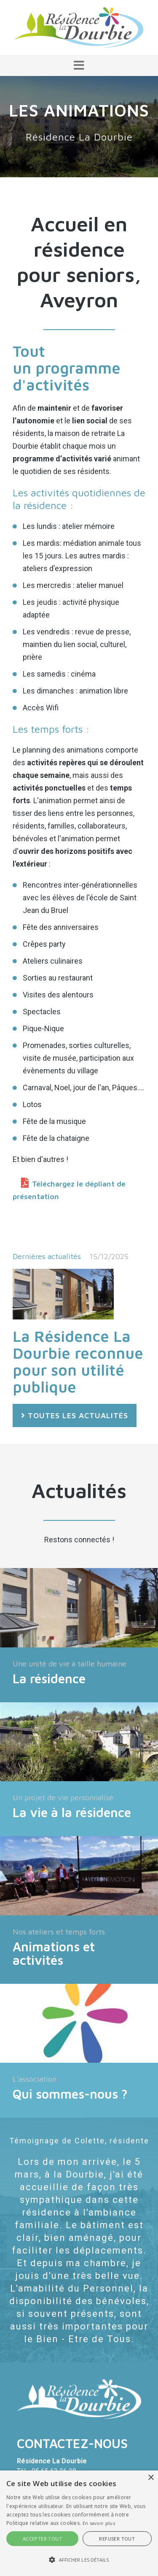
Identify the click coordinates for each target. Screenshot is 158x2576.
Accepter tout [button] (42, 2538)
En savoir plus (99, 2523)
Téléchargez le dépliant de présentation (69, 1190)
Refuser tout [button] (117, 2538)
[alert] (79, 2523)
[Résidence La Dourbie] (79, 26)
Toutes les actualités (78, 1415)
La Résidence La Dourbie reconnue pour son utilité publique (78, 1361)
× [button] (150, 2478)
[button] (79, 65)
